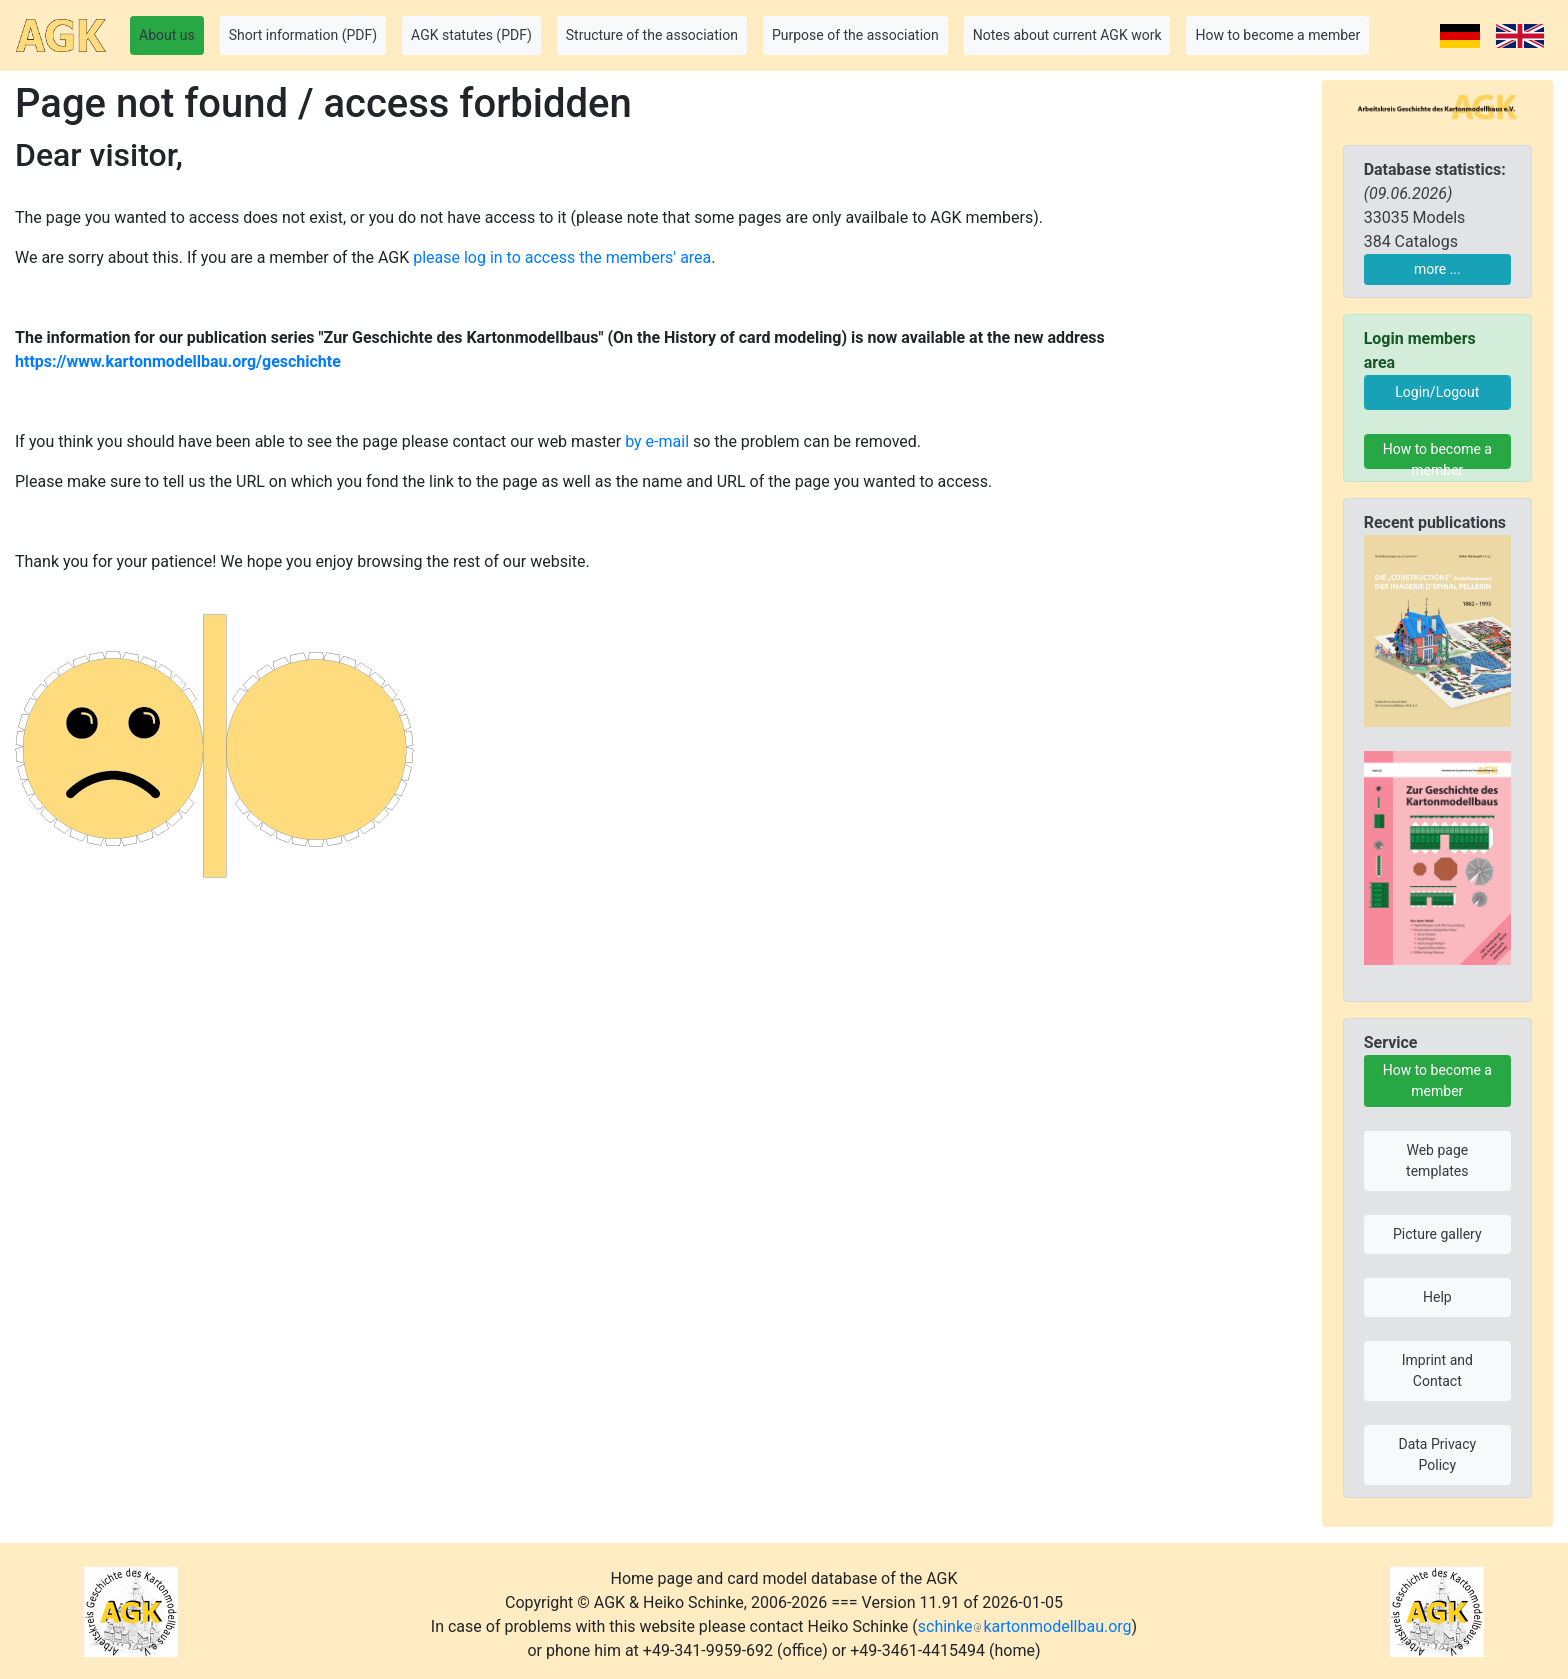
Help (1437, 1297)
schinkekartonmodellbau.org (1025, 1626)
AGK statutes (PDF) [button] (471, 35)
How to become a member (1437, 455)
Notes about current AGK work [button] (1067, 35)
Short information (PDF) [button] (303, 35)
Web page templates (1437, 1160)
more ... (1437, 269)
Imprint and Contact (1437, 1370)
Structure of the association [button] (652, 35)
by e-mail (657, 441)
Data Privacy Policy (1437, 1454)
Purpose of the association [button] (855, 35)
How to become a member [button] (1277, 35)
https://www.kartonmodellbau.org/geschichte (178, 361)
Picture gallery (1437, 1234)
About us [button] (167, 35)
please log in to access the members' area (562, 257)
